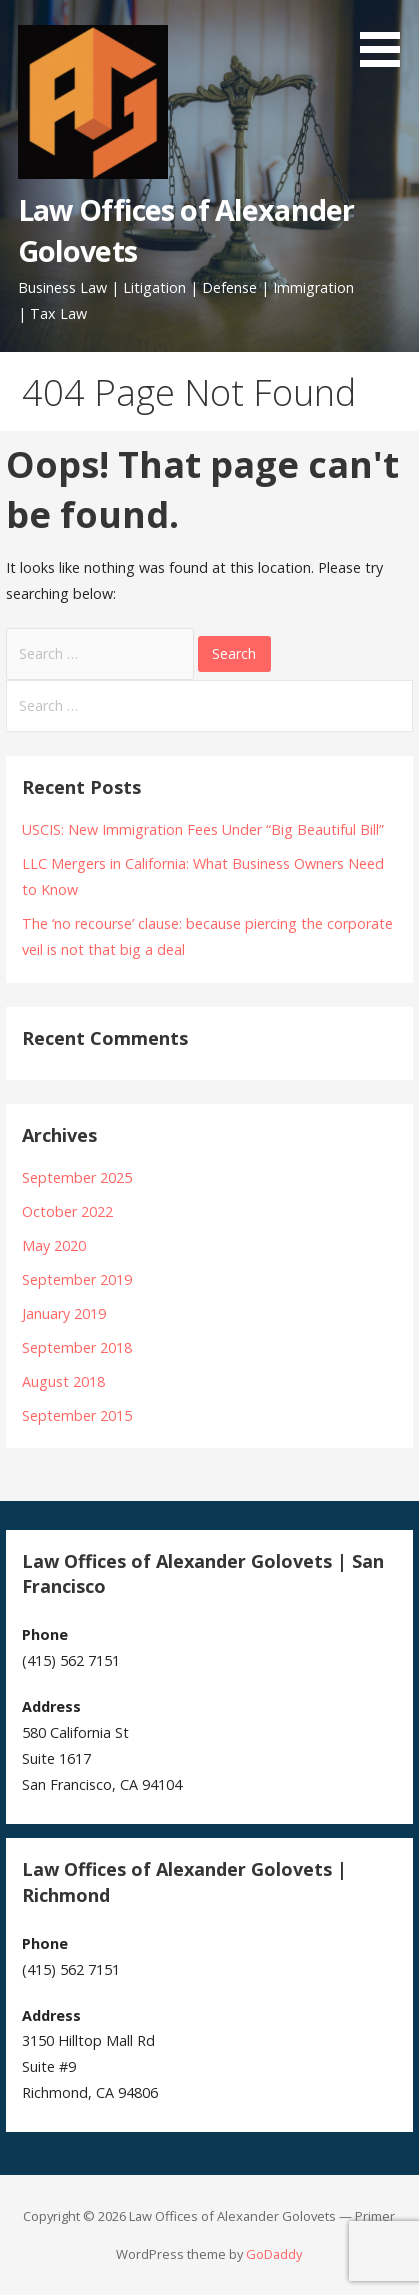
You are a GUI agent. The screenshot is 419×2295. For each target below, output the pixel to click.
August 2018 (63, 1381)
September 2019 (77, 1279)
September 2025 (77, 1177)
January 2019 (64, 1313)
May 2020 (54, 1245)
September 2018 (77, 1347)
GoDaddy (274, 2254)
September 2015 (77, 1415)
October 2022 (67, 1211)
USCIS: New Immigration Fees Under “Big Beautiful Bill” (203, 829)
